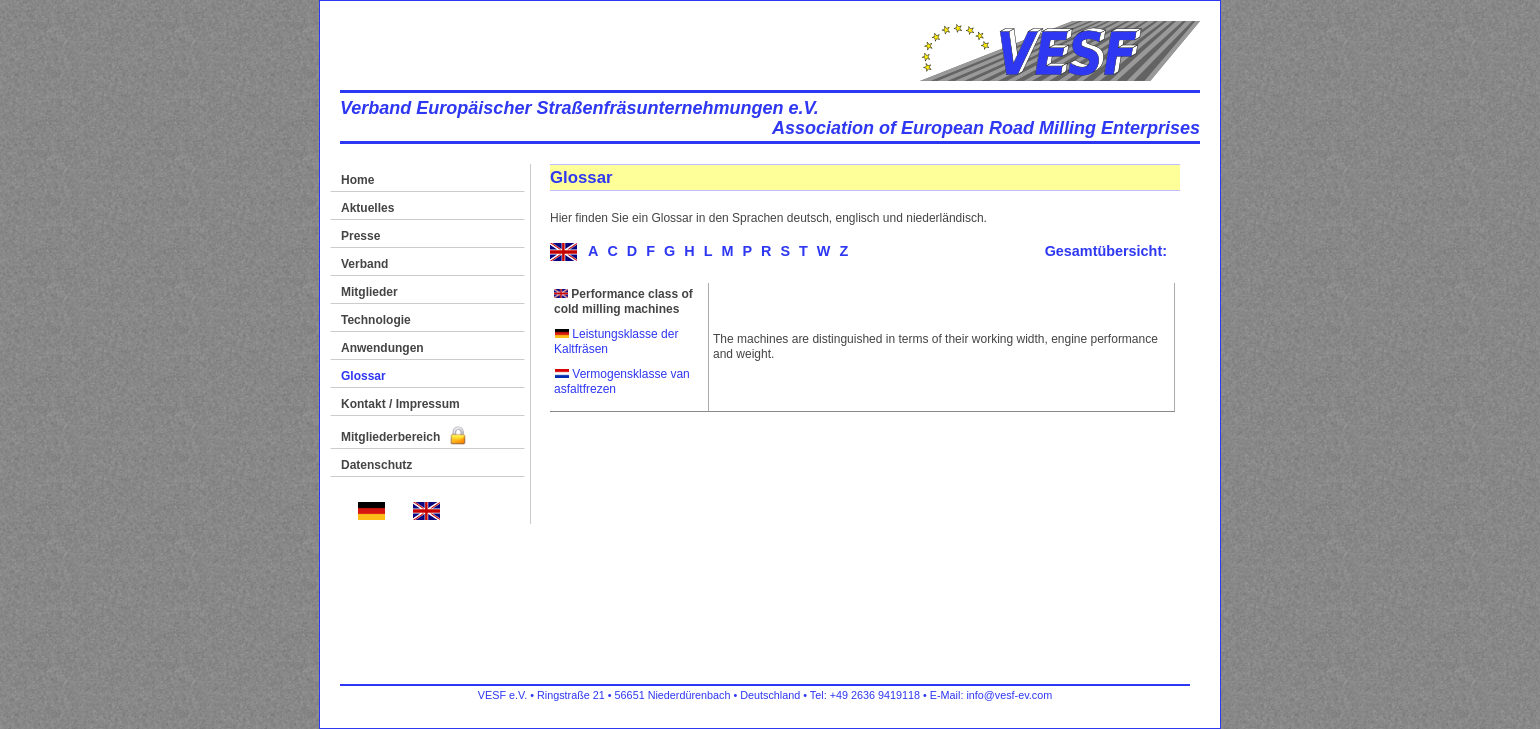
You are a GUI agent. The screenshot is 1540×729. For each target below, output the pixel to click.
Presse (360, 236)
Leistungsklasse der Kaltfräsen (616, 341)
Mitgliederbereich (403, 437)
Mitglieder (369, 292)
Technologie (376, 320)
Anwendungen (382, 348)
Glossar (363, 376)
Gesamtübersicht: (1106, 251)
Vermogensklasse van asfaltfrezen (622, 381)
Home (357, 180)
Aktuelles (367, 208)
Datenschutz (376, 465)
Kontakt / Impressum (400, 404)
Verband (364, 264)
